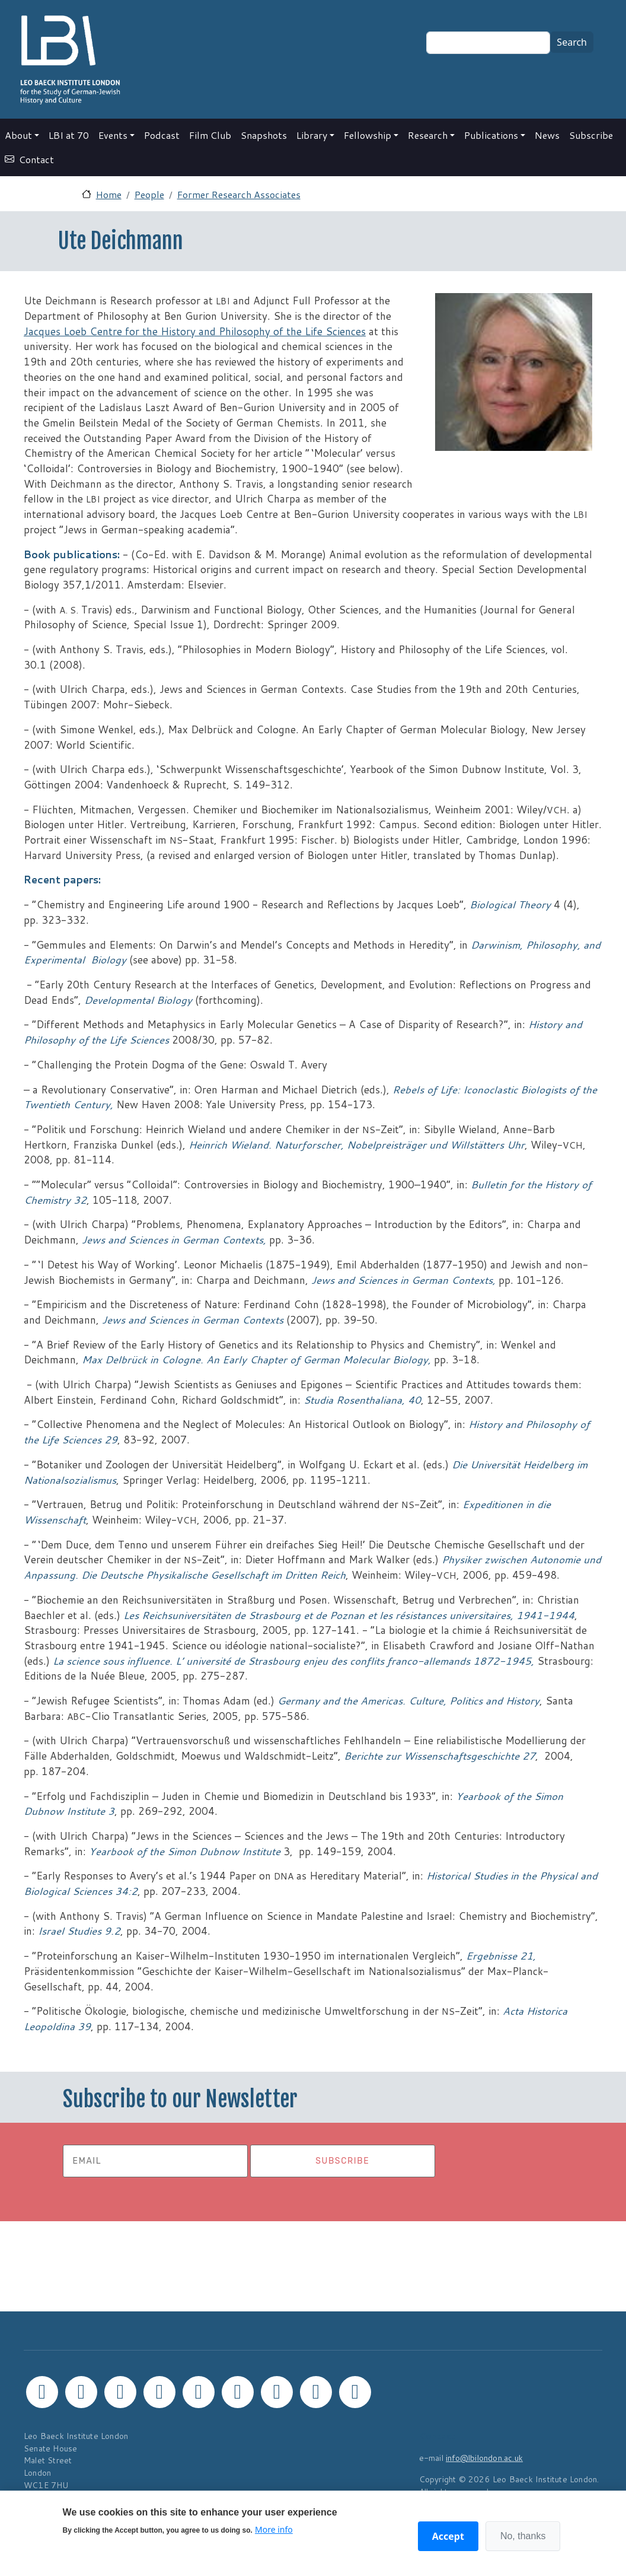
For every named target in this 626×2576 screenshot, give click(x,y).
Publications (491, 135)
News (547, 135)
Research (428, 135)
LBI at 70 (69, 135)
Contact (36, 159)
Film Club (210, 135)
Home (109, 194)
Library (311, 135)
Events (112, 135)
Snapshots (264, 135)
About (18, 135)
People (149, 194)
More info (274, 2529)
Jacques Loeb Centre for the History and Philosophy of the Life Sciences (195, 331)
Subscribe (591, 135)
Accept (448, 2536)
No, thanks (522, 2536)
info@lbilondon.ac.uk (484, 2457)
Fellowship (367, 135)
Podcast (162, 135)
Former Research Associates (239, 194)
